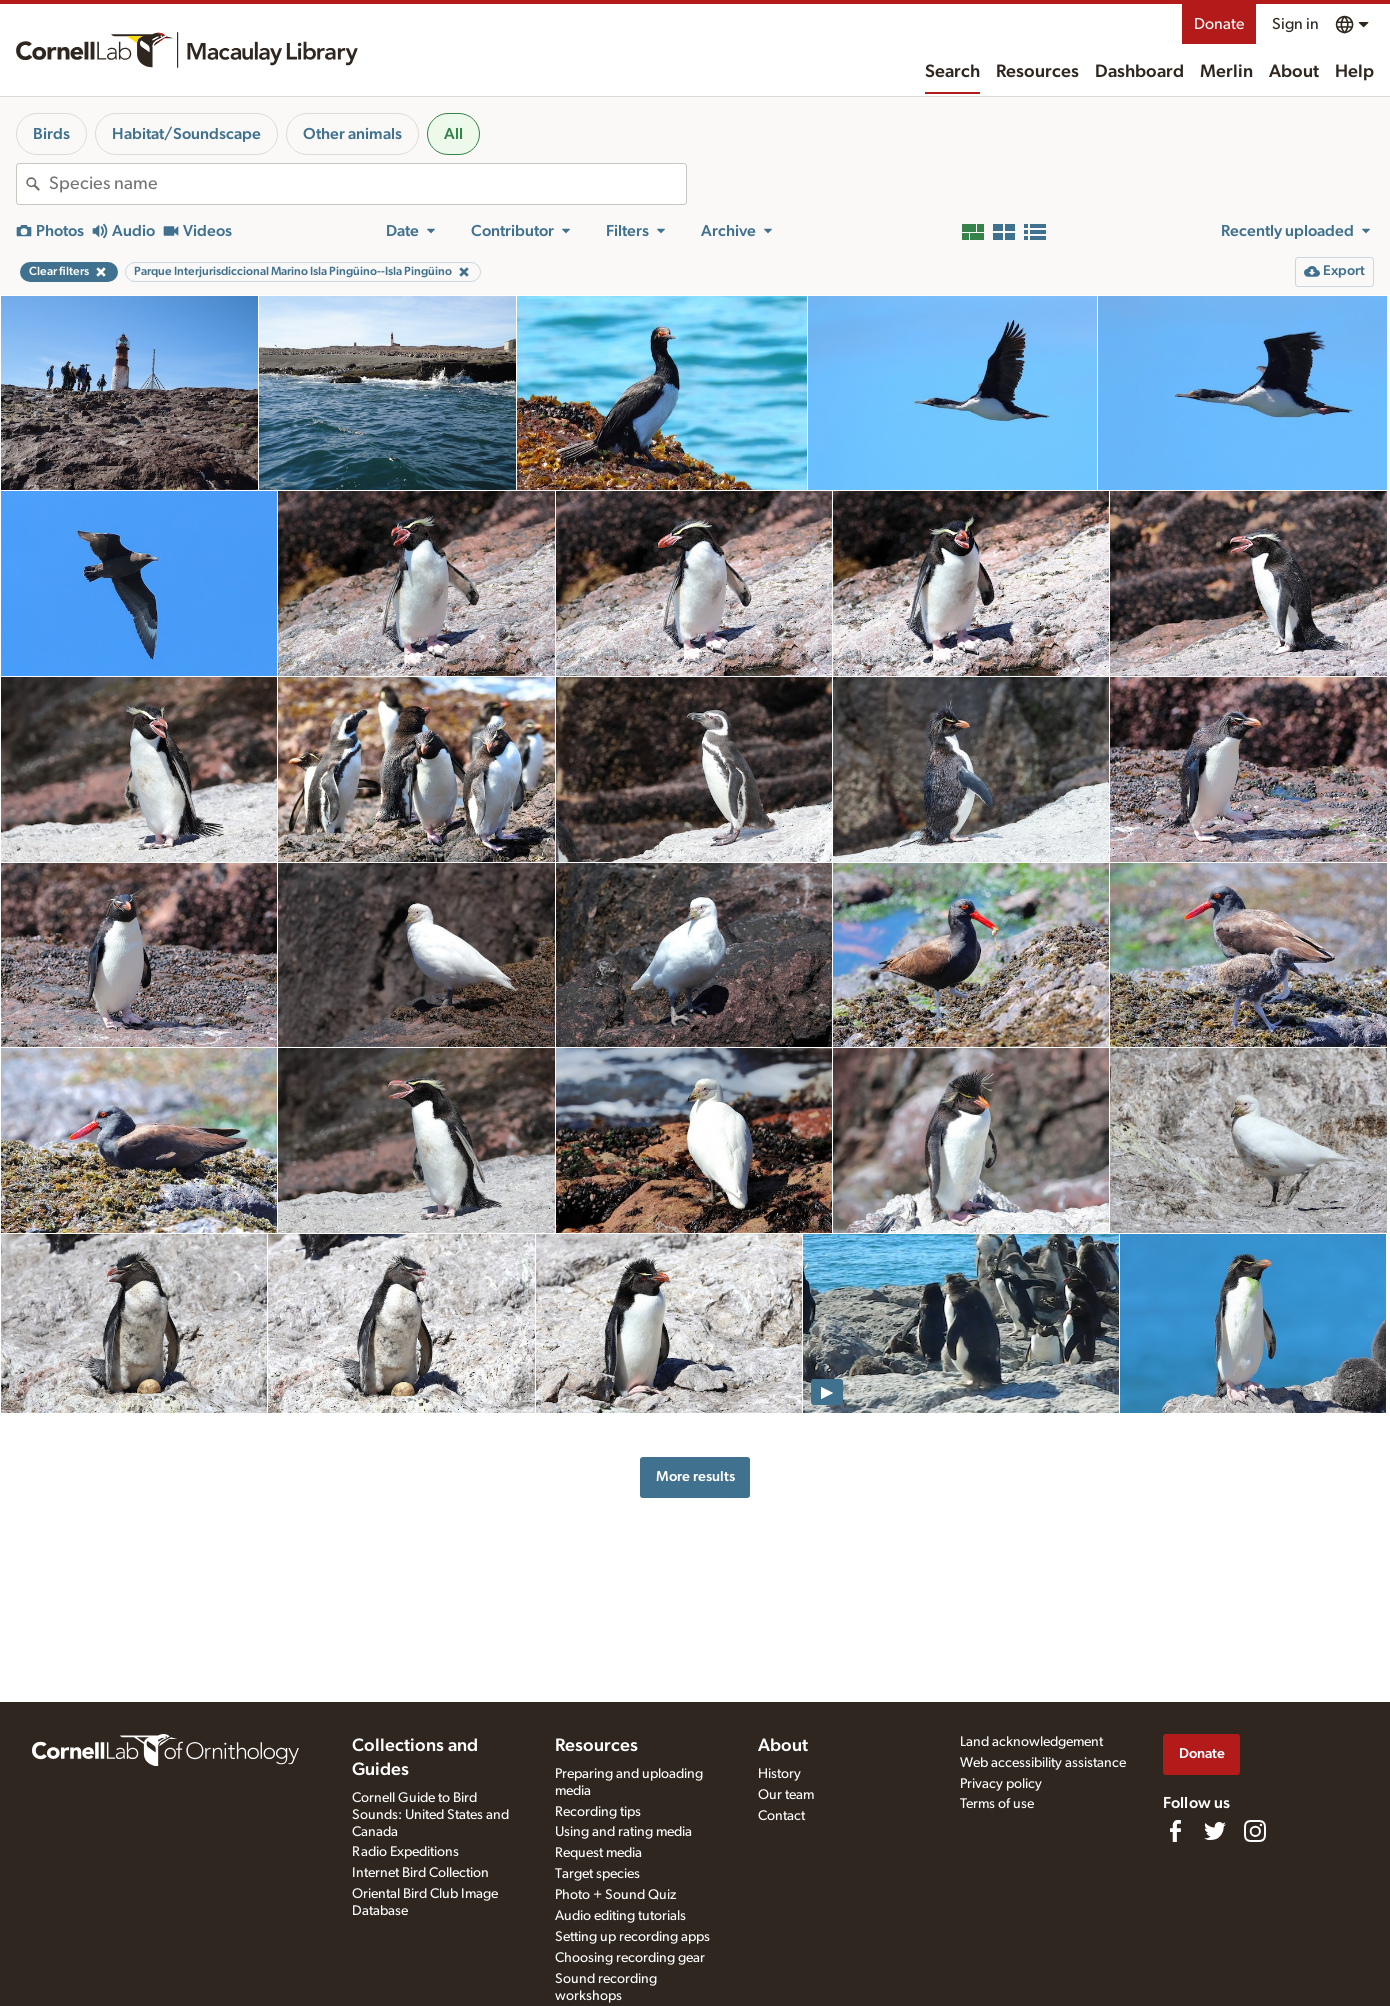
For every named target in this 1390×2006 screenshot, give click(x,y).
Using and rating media (623, 1832)
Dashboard (1139, 72)
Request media (598, 1853)
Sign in (1295, 24)
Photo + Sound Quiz (615, 1895)
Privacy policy (1001, 1784)
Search (952, 72)
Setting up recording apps (632, 1937)
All (453, 134)
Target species (597, 1874)
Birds (51, 134)
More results (695, 1476)
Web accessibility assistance (1043, 1763)
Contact (781, 1816)
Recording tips (598, 1812)
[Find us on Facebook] (1175, 1831)
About (1294, 72)
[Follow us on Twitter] (1215, 1831)
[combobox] (367, 184)
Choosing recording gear (630, 1958)
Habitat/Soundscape (186, 134)
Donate (1219, 24)
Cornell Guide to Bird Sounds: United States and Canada (430, 1815)
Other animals (352, 134)
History (779, 1774)
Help (1354, 72)
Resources (1037, 72)
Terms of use (997, 1804)
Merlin (1226, 72)
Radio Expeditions (405, 1852)
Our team (786, 1795)
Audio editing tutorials (620, 1916)
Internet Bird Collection (420, 1873)
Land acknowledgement (1031, 1742)
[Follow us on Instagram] (1255, 1831)
